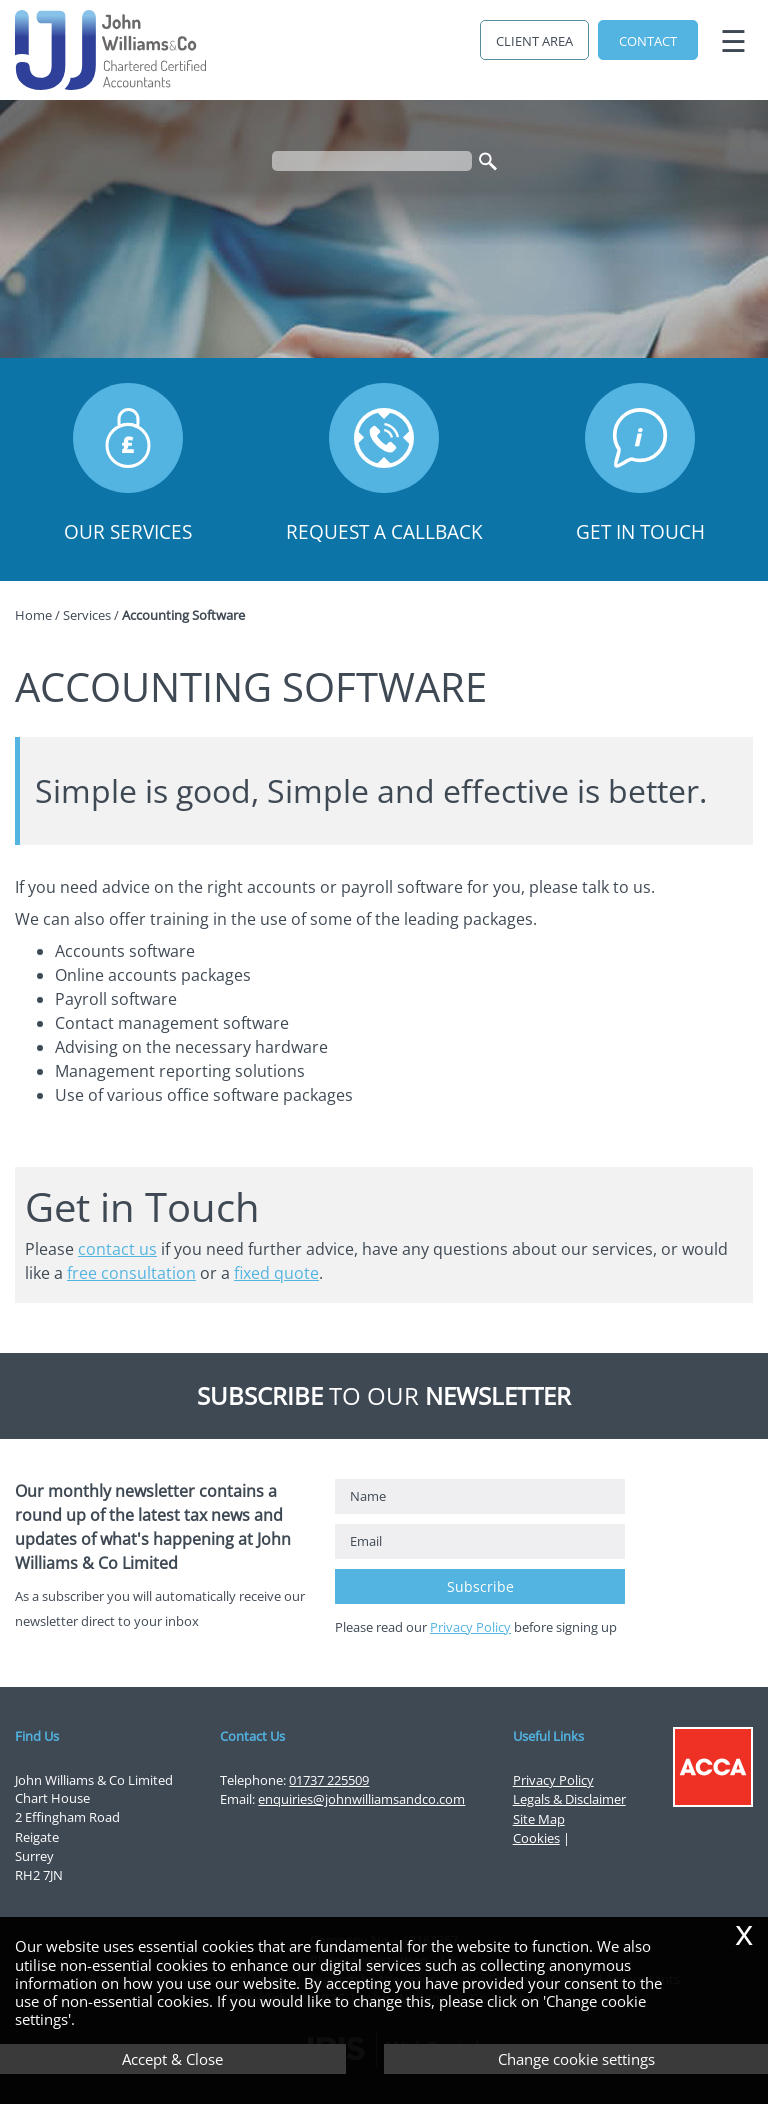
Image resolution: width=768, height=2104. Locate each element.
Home (33, 615)
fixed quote (276, 1273)
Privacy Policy (470, 1627)
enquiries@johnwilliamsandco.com (361, 1799)
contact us (117, 1249)
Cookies (536, 1838)
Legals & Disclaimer (569, 1799)
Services (87, 615)
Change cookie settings (576, 2059)
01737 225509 (329, 1780)
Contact (648, 41)
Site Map (539, 1819)
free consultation (131, 1273)
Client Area (534, 41)
